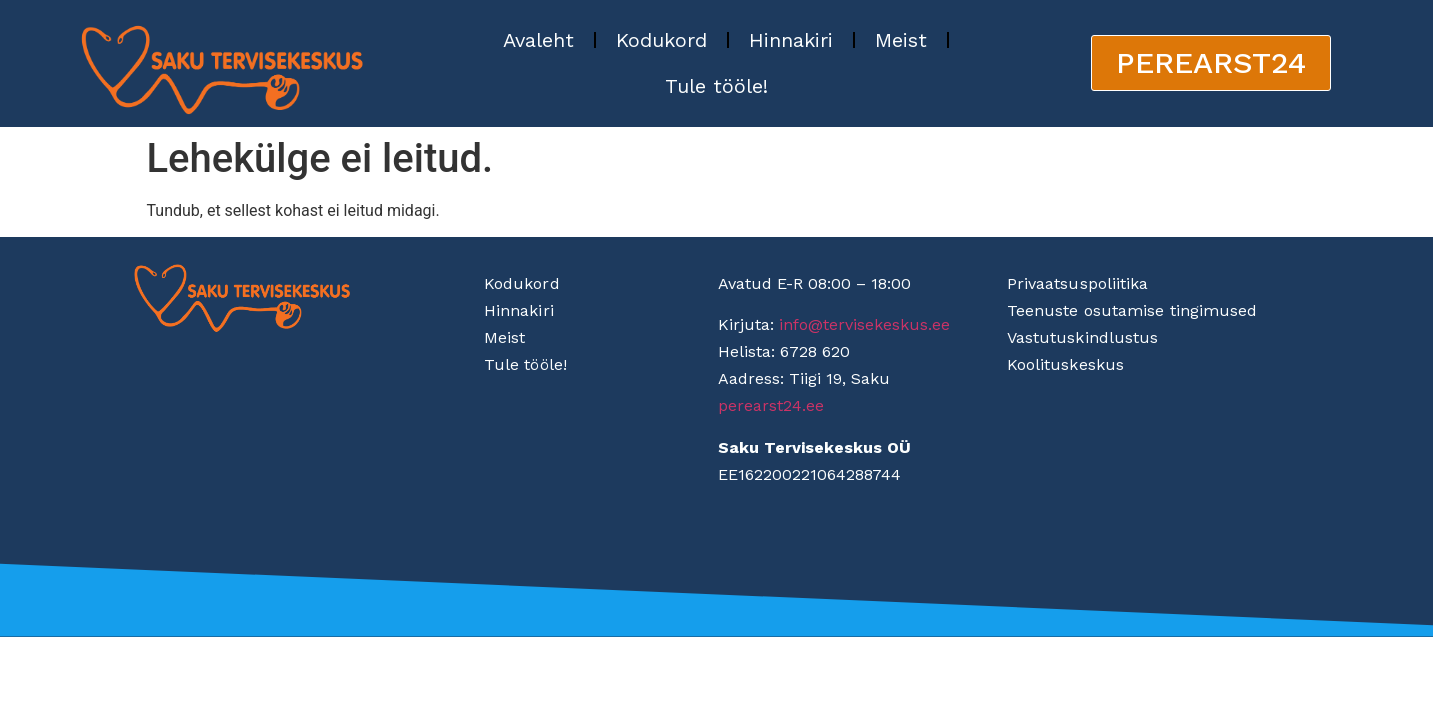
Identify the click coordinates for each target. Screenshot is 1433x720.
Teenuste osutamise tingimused (1132, 310)
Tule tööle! (716, 86)
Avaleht (538, 40)
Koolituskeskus (1065, 364)
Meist (901, 40)
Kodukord (661, 40)
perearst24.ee (771, 405)
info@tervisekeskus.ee (864, 324)
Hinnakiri (791, 40)
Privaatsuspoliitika (1078, 283)
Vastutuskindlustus (1083, 337)
